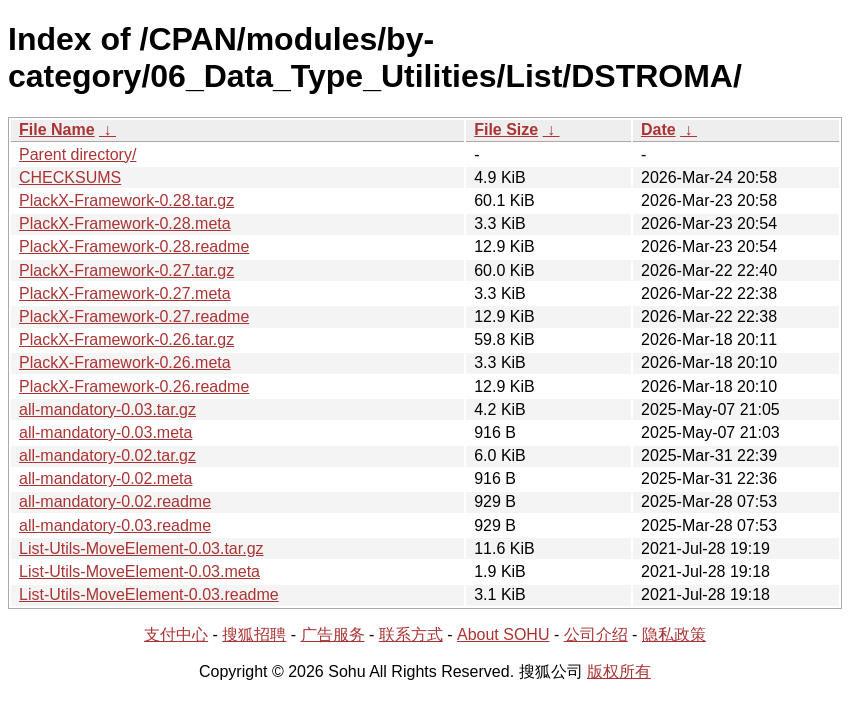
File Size (506, 129)
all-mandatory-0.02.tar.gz (107, 455)
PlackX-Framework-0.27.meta (125, 293)
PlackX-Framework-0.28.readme (134, 246)
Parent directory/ (77, 154)
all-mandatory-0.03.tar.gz (107, 409)
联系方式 (411, 634)
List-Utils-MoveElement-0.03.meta (139, 571)
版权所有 (619, 671)
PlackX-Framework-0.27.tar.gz (126, 270)
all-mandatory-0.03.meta (105, 432)
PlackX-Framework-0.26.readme (134, 386)
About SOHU (503, 634)
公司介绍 (596, 634)
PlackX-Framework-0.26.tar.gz (126, 339)
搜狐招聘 (254, 634)
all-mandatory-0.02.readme (115, 501)
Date (658, 129)
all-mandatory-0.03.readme (115, 525)
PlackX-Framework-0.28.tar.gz (126, 200)
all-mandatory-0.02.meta (105, 478)
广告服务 (333, 634)
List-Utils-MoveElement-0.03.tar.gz (141, 548)
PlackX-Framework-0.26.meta (125, 362)
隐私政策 (674, 634)
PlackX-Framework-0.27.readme (134, 316)
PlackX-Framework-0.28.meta (125, 223)
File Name (57, 129)
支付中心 (176, 634)
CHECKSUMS (70, 177)
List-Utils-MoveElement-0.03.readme (149, 594)
